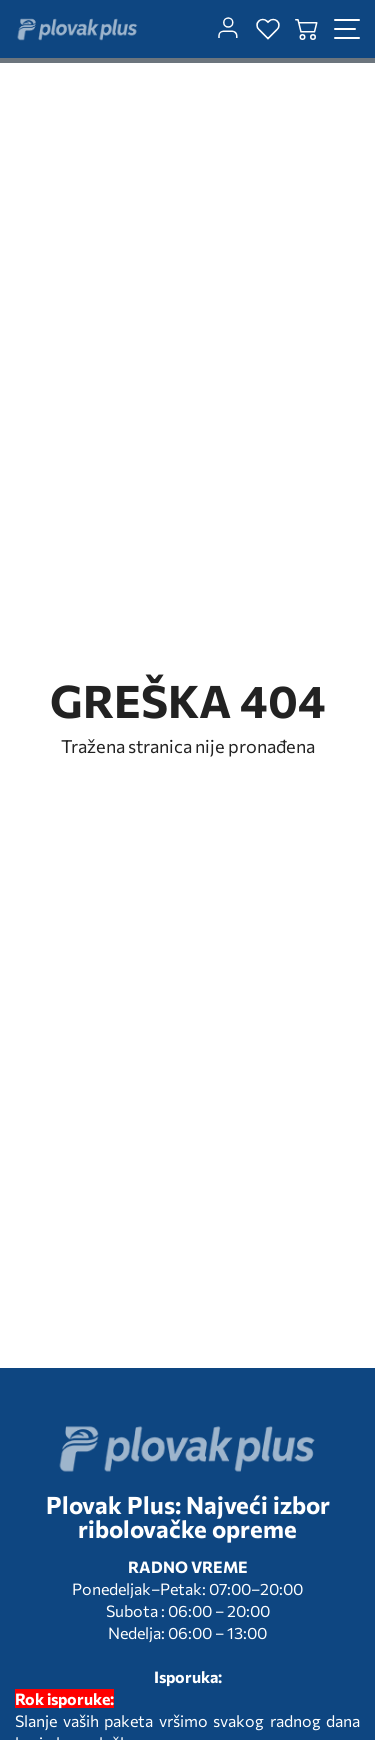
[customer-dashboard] (228, 29)
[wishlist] (268, 29)
